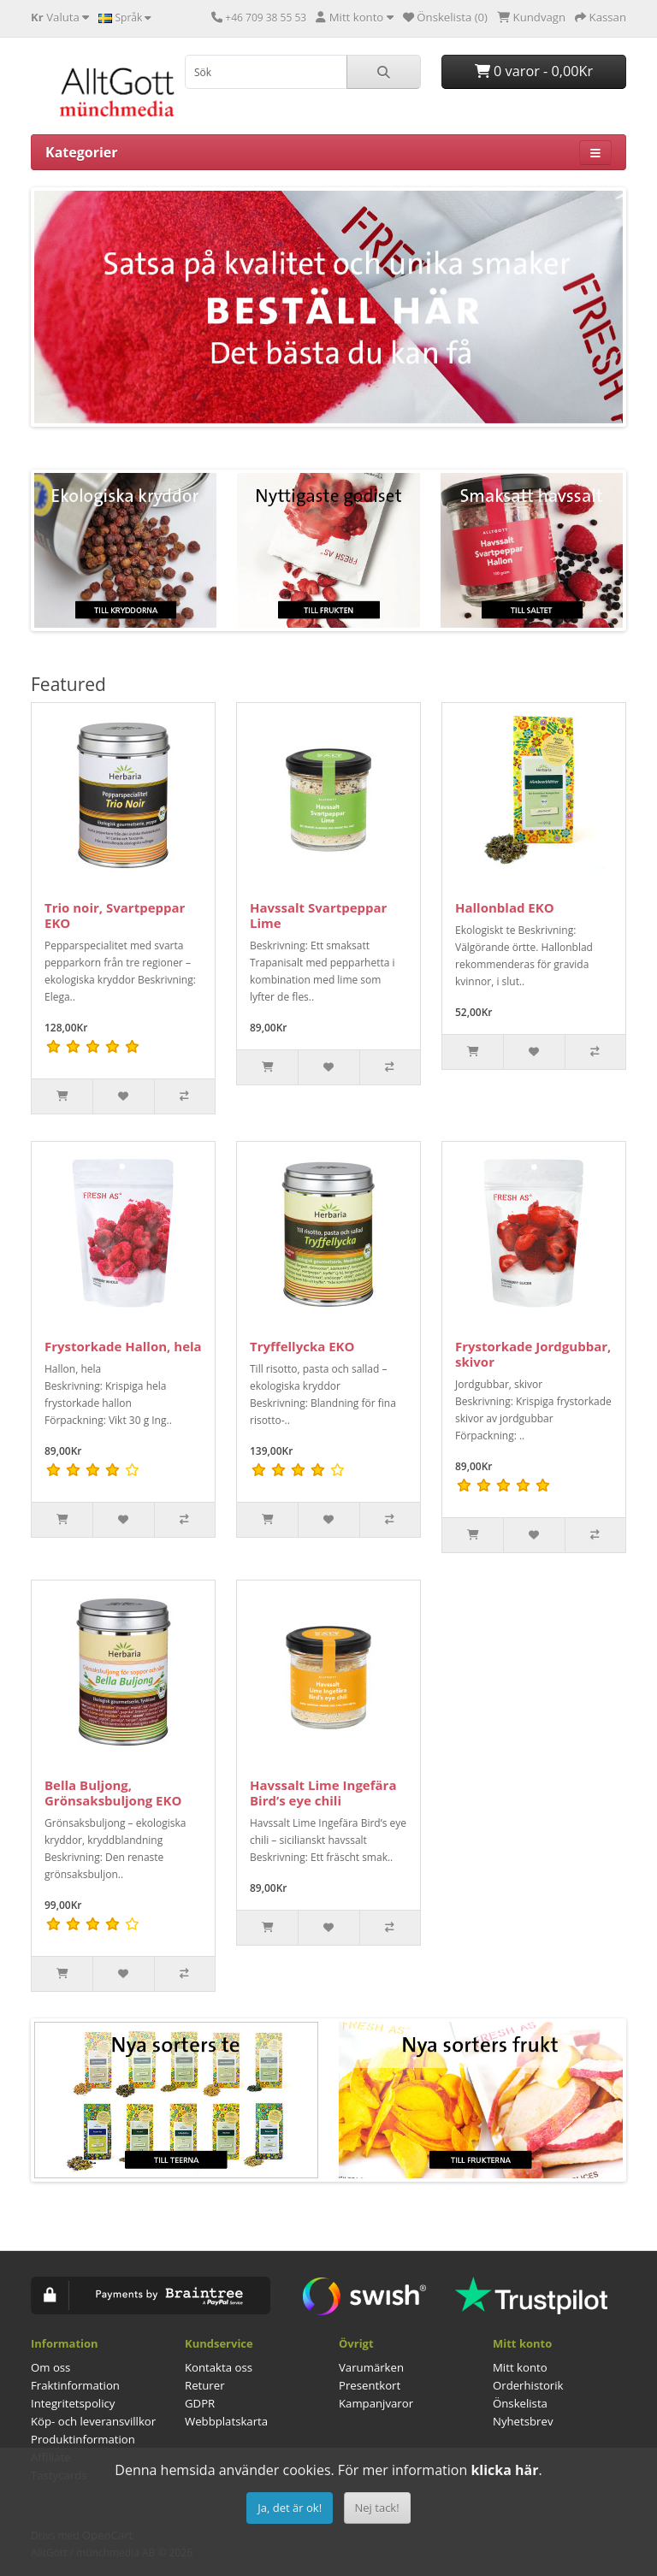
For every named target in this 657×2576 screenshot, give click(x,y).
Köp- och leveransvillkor (93, 2421)
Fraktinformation (75, 2385)
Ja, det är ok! (289, 2507)
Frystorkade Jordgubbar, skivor (533, 1354)
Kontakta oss (218, 2367)
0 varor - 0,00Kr (534, 71)
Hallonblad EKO (504, 907)
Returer (205, 2385)
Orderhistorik (528, 2385)
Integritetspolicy (73, 2403)
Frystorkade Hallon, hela (123, 1346)
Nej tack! (377, 2507)
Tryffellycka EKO (302, 1346)
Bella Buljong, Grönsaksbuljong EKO (112, 1792)
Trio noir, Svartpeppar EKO (114, 915)
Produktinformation (83, 2439)
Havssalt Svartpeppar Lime (318, 915)
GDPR (200, 2403)
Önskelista (520, 2403)
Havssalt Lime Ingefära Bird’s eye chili (323, 1792)
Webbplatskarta (226, 2421)
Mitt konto (520, 2367)
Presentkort (369, 2385)
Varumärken (371, 2367)
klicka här (504, 2470)
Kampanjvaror (376, 2403)
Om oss (50, 2367)
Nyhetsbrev (523, 2421)
